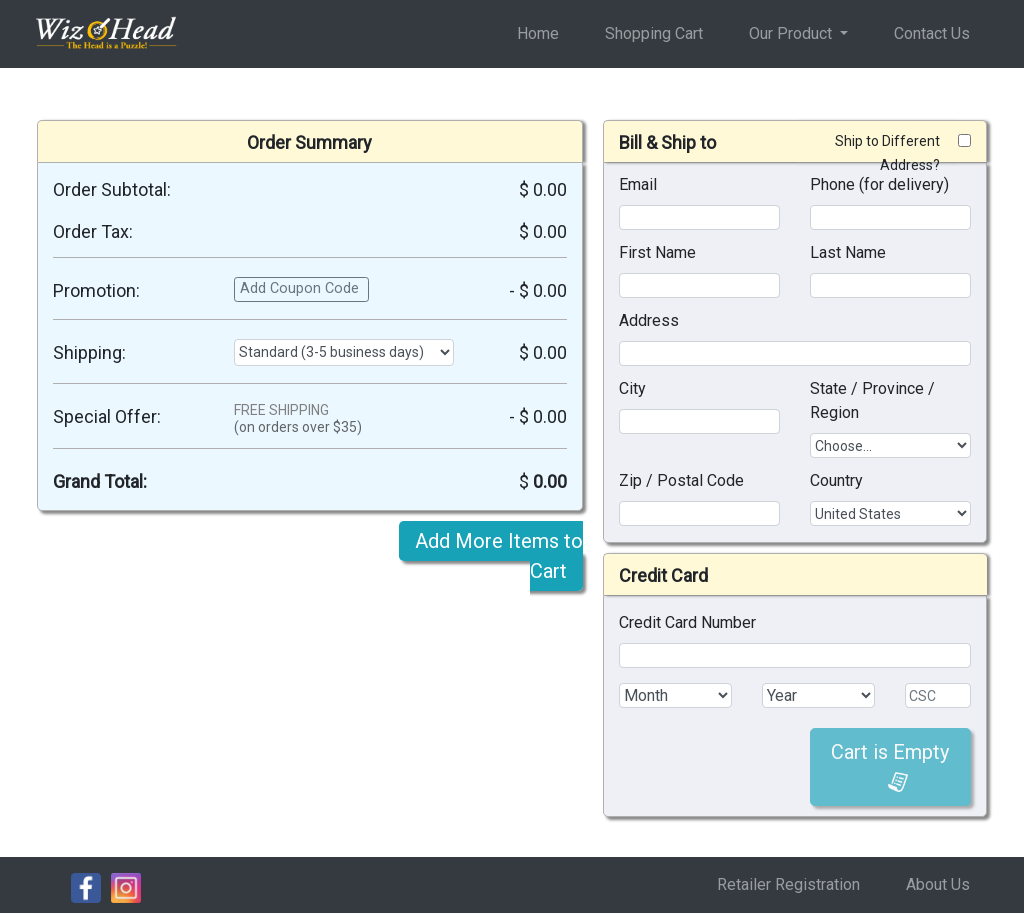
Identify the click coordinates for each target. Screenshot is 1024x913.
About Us (938, 884)
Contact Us (932, 33)
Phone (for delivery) (879, 184)
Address (649, 320)
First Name (657, 252)
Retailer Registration (788, 884)
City (632, 388)
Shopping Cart (654, 33)
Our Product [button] (792, 33)
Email (638, 184)
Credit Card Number (687, 622)
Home (538, 33)
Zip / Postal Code (681, 480)
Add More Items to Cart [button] (499, 556)
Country (836, 480)
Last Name (848, 252)
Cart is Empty (890, 767)
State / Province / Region (872, 400)
